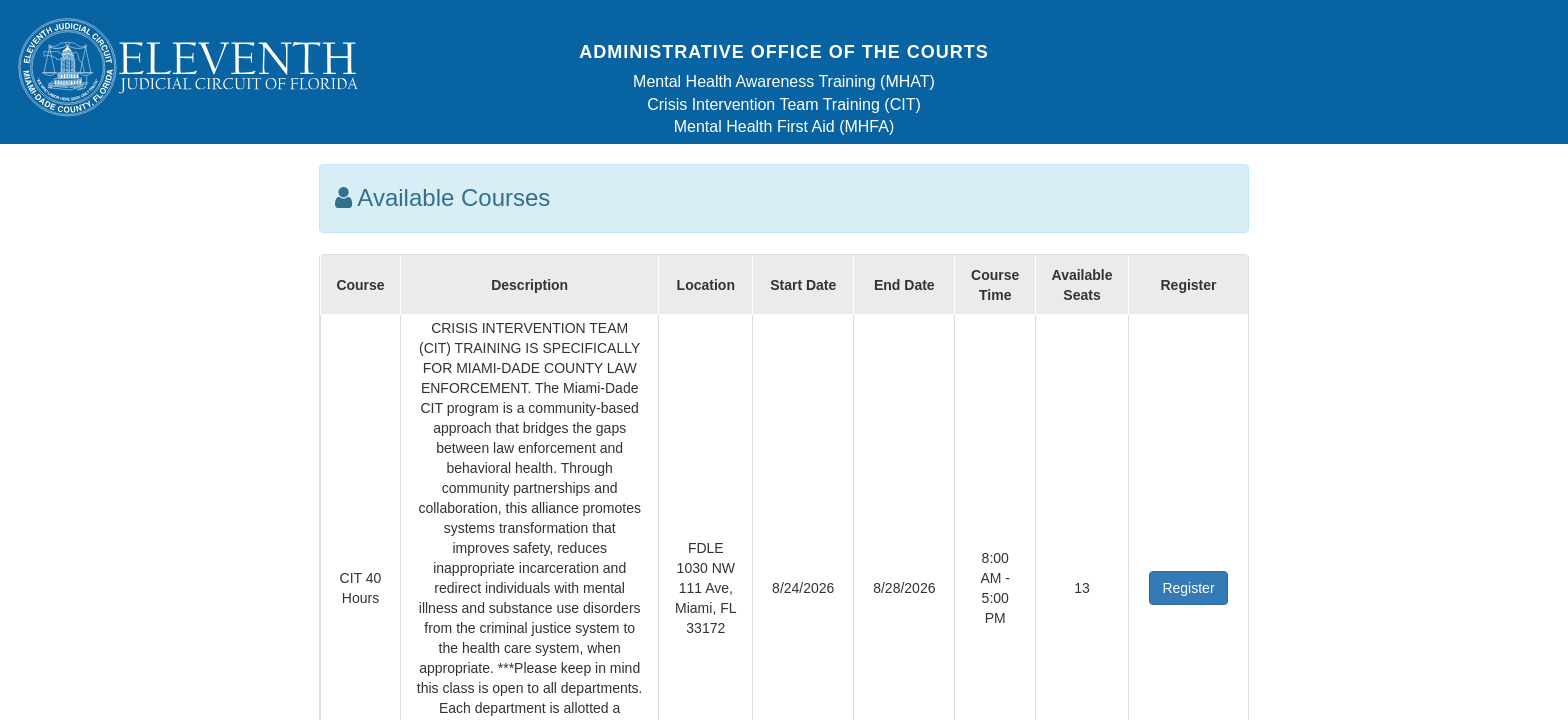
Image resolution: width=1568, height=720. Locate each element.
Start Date (803, 285)
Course (360, 285)
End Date (904, 285)
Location (706, 285)
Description (529, 285)
